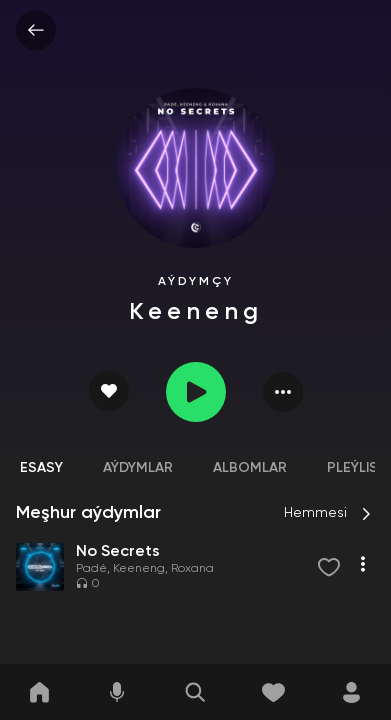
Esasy (41, 468)
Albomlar (250, 468)
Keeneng (139, 569)
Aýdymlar (138, 468)
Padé (91, 569)
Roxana (192, 569)
